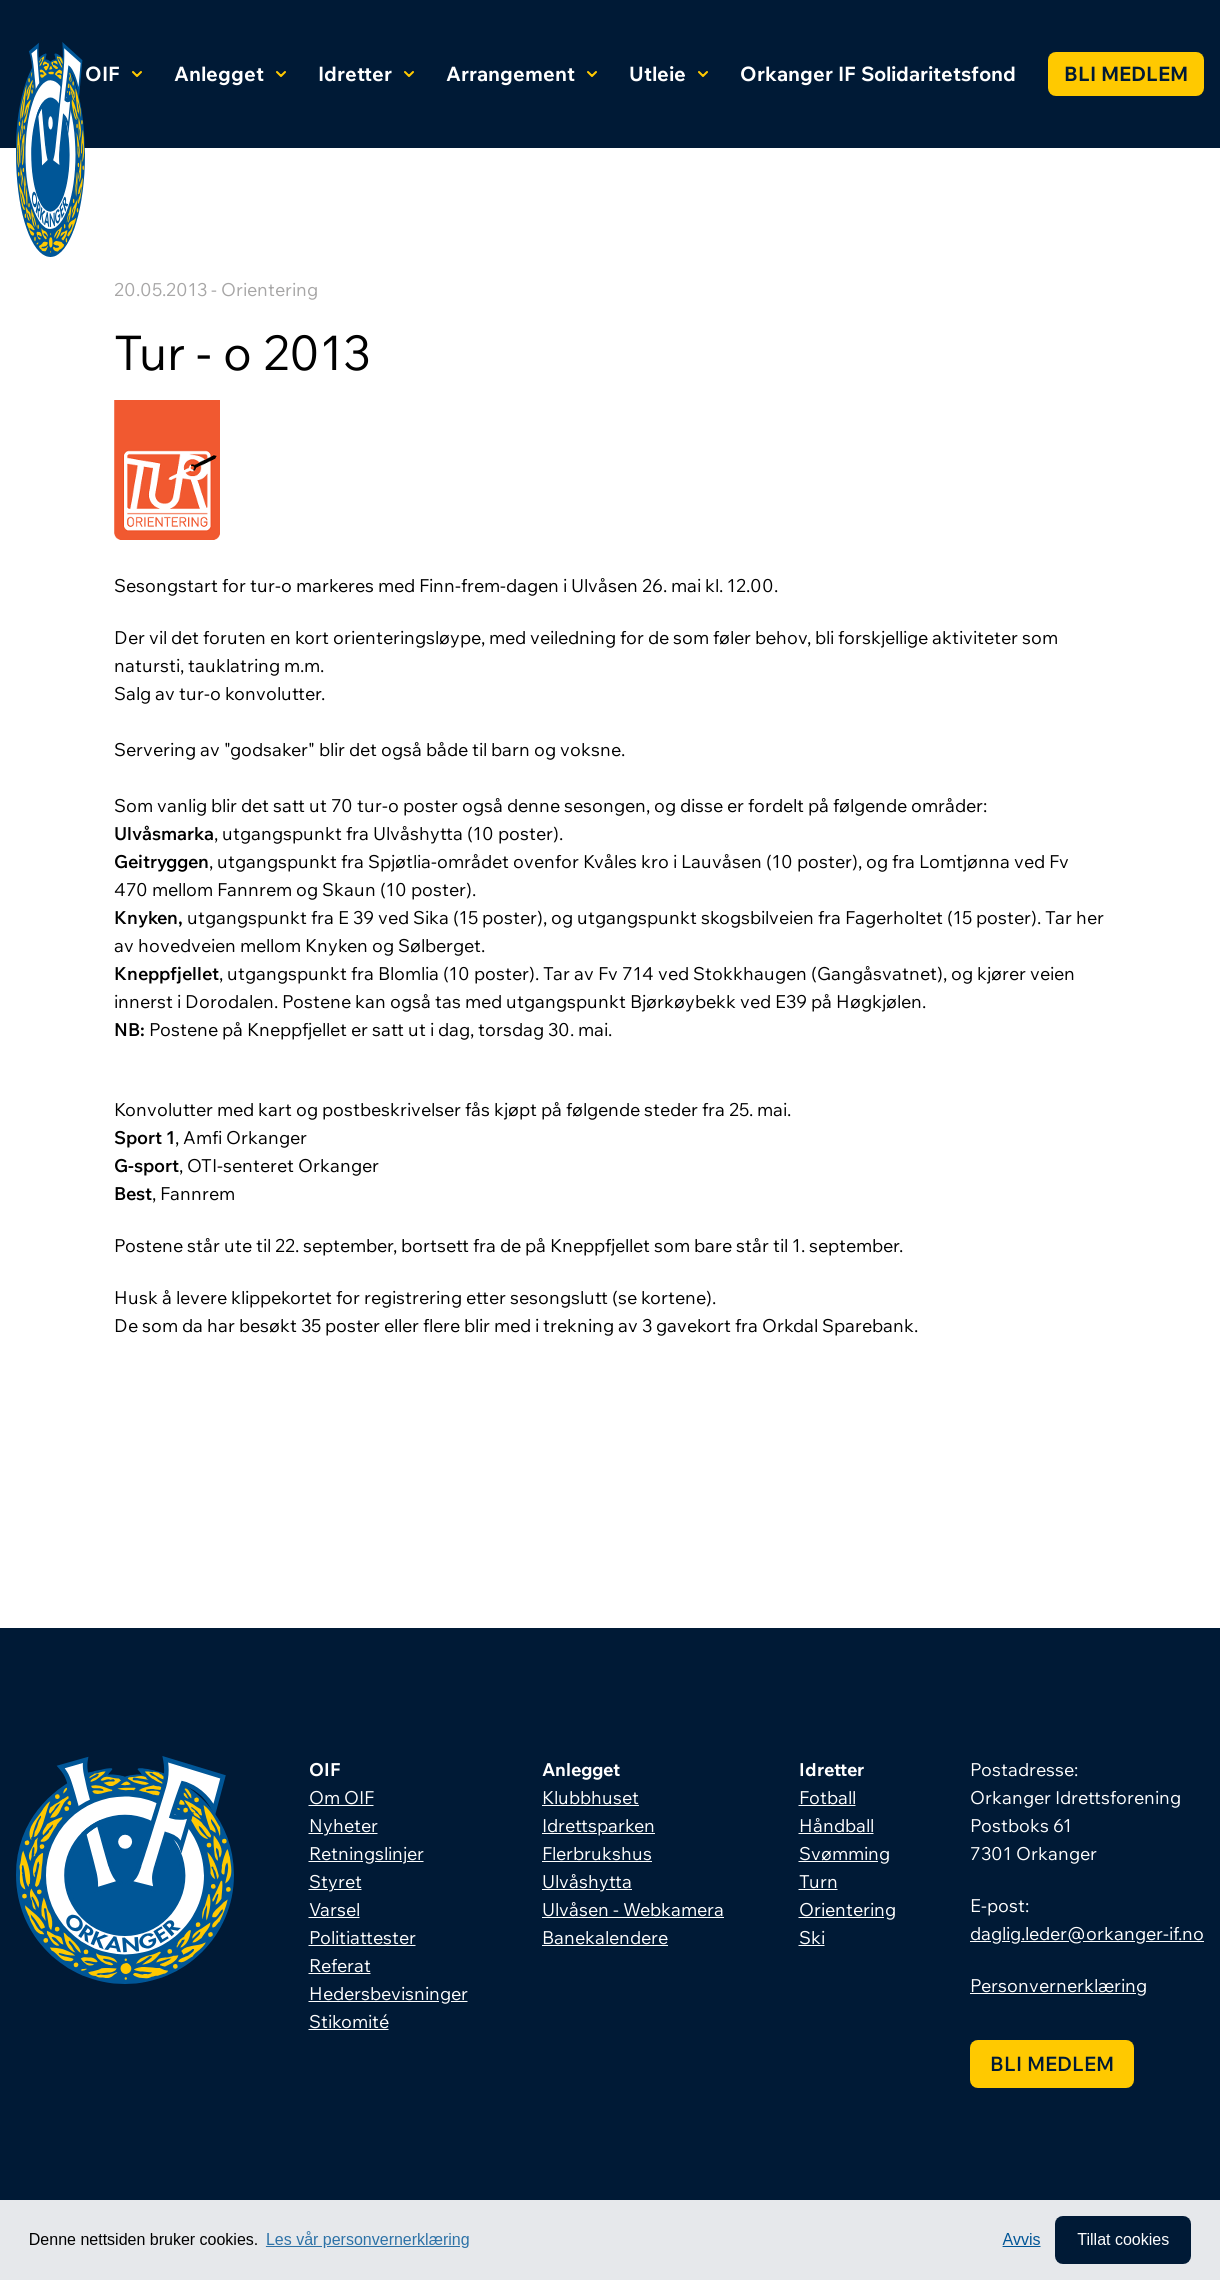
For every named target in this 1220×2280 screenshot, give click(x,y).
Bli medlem (1126, 73)
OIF (113, 73)
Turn (818, 1881)
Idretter (366, 73)
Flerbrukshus (597, 1853)
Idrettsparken (598, 1825)
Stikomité (349, 2021)
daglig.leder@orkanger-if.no (1087, 1933)
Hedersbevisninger (388, 1993)
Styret (335, 1881)
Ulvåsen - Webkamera (633, 1909)
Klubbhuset (590, 1797)
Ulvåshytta (587, 1881)
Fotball (827, 1797)
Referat (340, 1965)
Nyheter (343, 1825)
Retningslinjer (366, 1853)
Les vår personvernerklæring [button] (368, 2239)
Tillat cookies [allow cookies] (1123, 2239)
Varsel (334, 1909)
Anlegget (230, 73)
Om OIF (341, 1797)
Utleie (668, 73)
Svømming (844, 1853)
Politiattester (362, 1937)
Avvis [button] (1022, 2239)
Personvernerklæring (1058, 1985)
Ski (812, 1937)
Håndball (836, 1825)
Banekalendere (605, 1937)
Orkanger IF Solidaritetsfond (878, 73)
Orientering (847, 1909)
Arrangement (521, 73)
